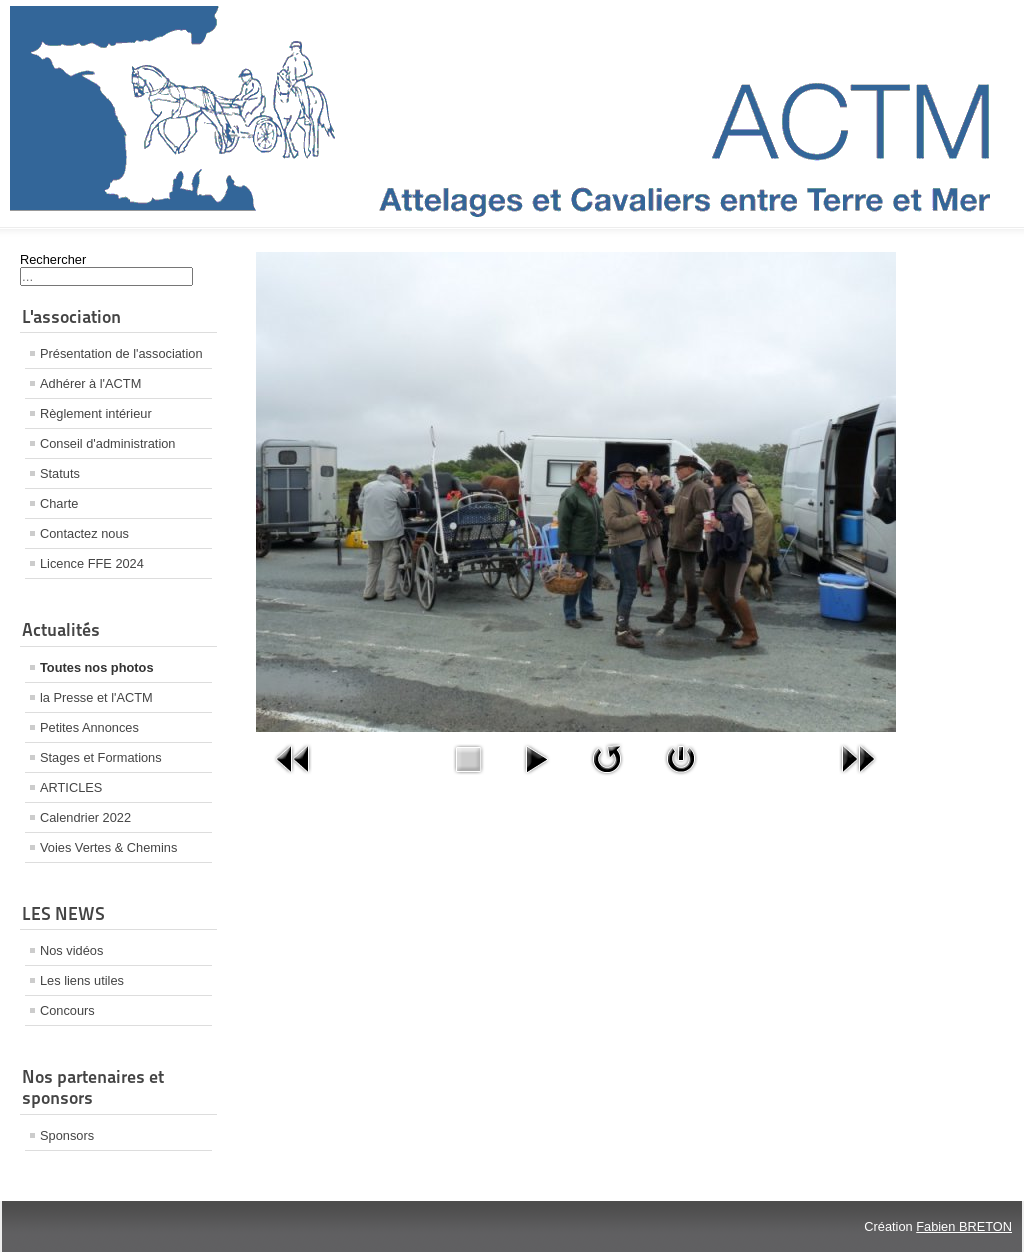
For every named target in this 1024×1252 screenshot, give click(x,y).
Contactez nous (84, 533)
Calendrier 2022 (85, 817)
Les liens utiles (82, 980)
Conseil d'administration (107, 443)
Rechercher (53, 259)
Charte (59, 503)
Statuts (60, 473)
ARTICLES (71, 787)
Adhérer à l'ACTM (90, 383)
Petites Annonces (89, 727)
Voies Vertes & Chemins (108, 847)
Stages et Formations (101, 757)
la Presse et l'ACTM (96, 697)
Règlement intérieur (96, 413)
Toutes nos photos (97, 667)
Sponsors (67, 1135)
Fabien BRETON (964, 1226)
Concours (67, 1010)
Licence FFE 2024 (92, 563)
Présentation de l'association (121, 353)
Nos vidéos (71, 950)
